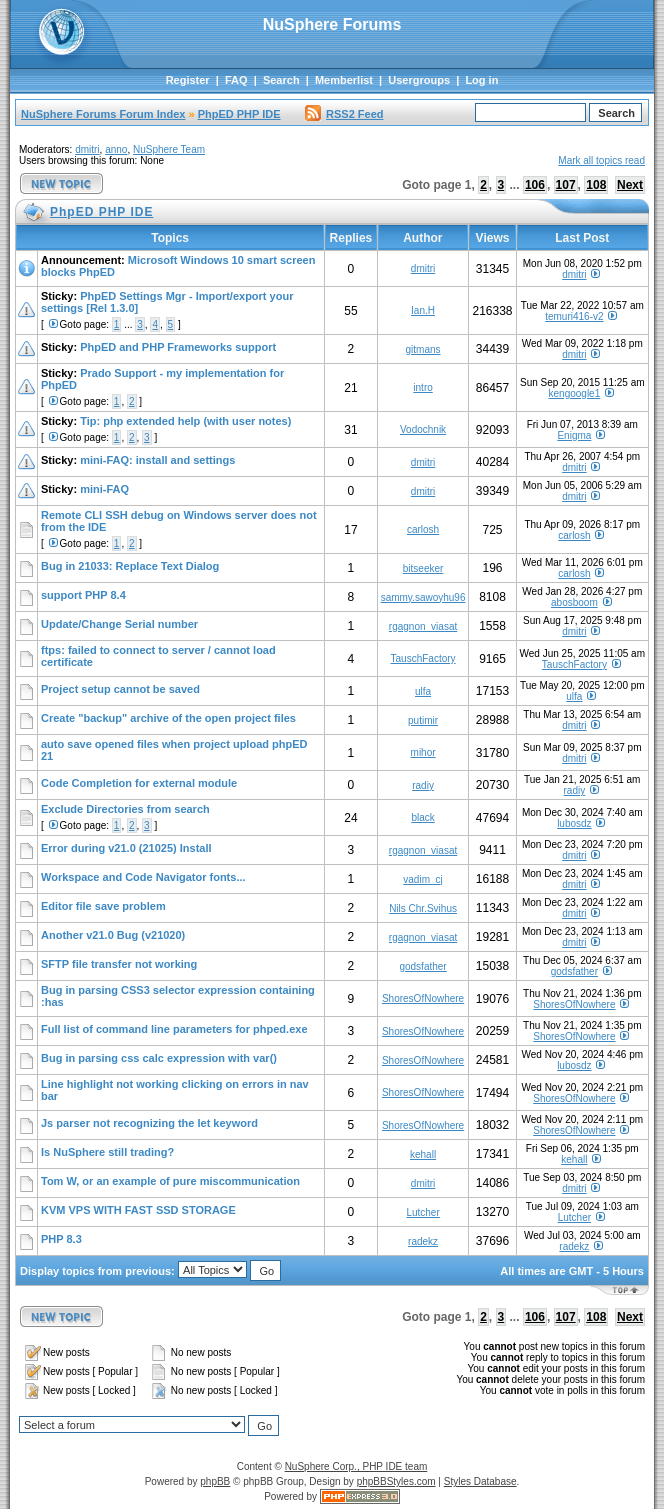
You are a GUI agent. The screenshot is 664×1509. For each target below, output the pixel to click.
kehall (423, 1154)
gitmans (423, 349)
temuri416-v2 (574, 316)
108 (596, 185)
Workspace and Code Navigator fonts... (143, 877)
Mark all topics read (601, 160)
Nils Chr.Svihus (423, 908)
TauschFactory (423, 658)
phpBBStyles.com (396, 1481)
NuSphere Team (169, 149)
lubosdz (574, 823)
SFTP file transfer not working (119, 964)
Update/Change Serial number (119, 624)
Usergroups (419, 80)
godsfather (422, 966)
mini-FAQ (104, 489)
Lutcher (422, 1212)
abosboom (574, 602)
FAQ (236, 80)
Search (281, 80)
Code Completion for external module (139, 783)
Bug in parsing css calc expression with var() (159, 1058)
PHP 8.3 (61, 1239)
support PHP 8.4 (83, 595)
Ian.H (423, 310)
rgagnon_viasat (423, 626)
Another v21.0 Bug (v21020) (113, 935)
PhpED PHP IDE (239, 114)
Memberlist (344, 80)
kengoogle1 (575, 393)
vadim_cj (422, 879)
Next (630, 185)
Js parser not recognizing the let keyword (149, 1123)
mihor (423, 752)
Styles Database (480, 1481)
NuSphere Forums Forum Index (103, 114)
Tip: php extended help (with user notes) (185, 421)
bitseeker (423, 568)
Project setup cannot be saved (120, 689)
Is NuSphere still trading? (107, 1152)
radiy (423, 785)
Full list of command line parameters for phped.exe (174, 1029)
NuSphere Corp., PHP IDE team (356, 1466)
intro (422, 387)
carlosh (423, 529)
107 (566, 185)
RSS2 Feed (344, 114)
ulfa (423, 691)
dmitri (87, 149)
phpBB (215, 1481)
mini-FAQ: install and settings (157, 460)
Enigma (574, 435)
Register (188, 80)
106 (535, 185)
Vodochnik (423, 429)
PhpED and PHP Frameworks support (178, 347)
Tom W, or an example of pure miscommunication (170, 1181)
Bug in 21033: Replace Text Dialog (130, 566)
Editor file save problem (103, 906)
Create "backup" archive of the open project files (168, 718)
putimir (423, 720)
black (422, 817)
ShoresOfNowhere (423, 998)
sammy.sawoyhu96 (423, 597)
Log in (481, 80)
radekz (423, 1241)
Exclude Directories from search (125, 809)
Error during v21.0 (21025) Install (126, 848)
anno (116, 149)
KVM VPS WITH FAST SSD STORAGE (138, 1210)
